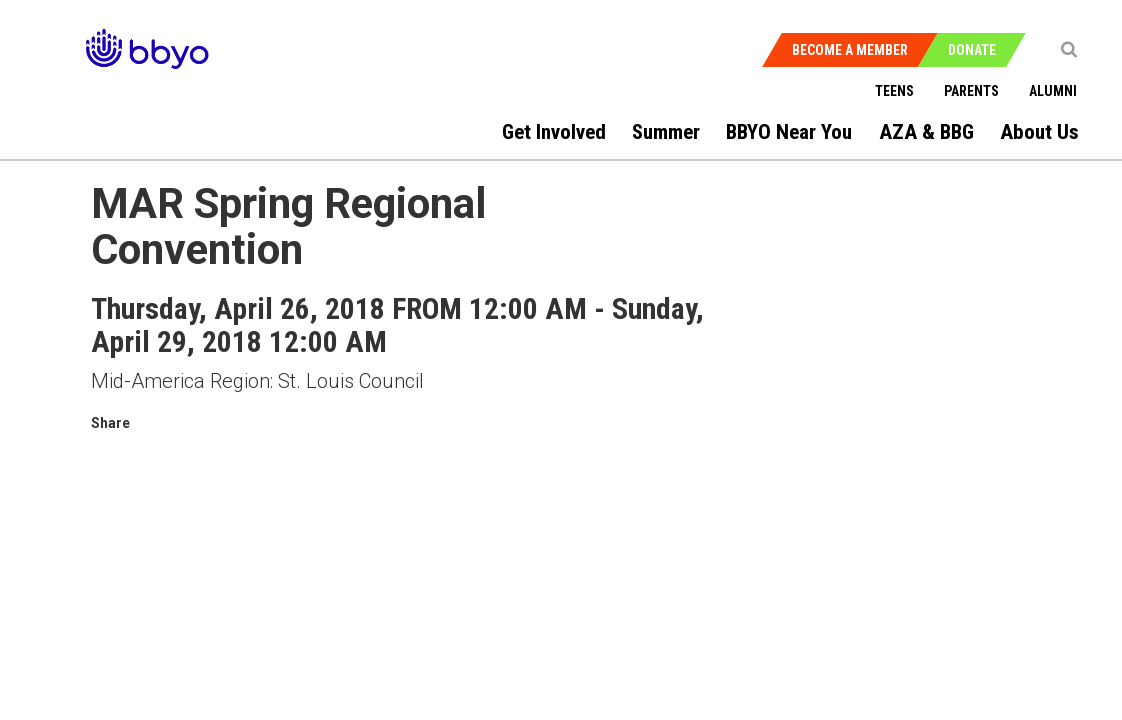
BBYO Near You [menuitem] (789, 132)
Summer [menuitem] (666, 132)
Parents (971, 91)
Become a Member (850, 50)
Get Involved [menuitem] (554, 132)
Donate (972, 50)
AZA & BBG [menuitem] (926, 132)
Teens (894, 91)
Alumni (1053, 91)
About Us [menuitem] (1039, 132)
